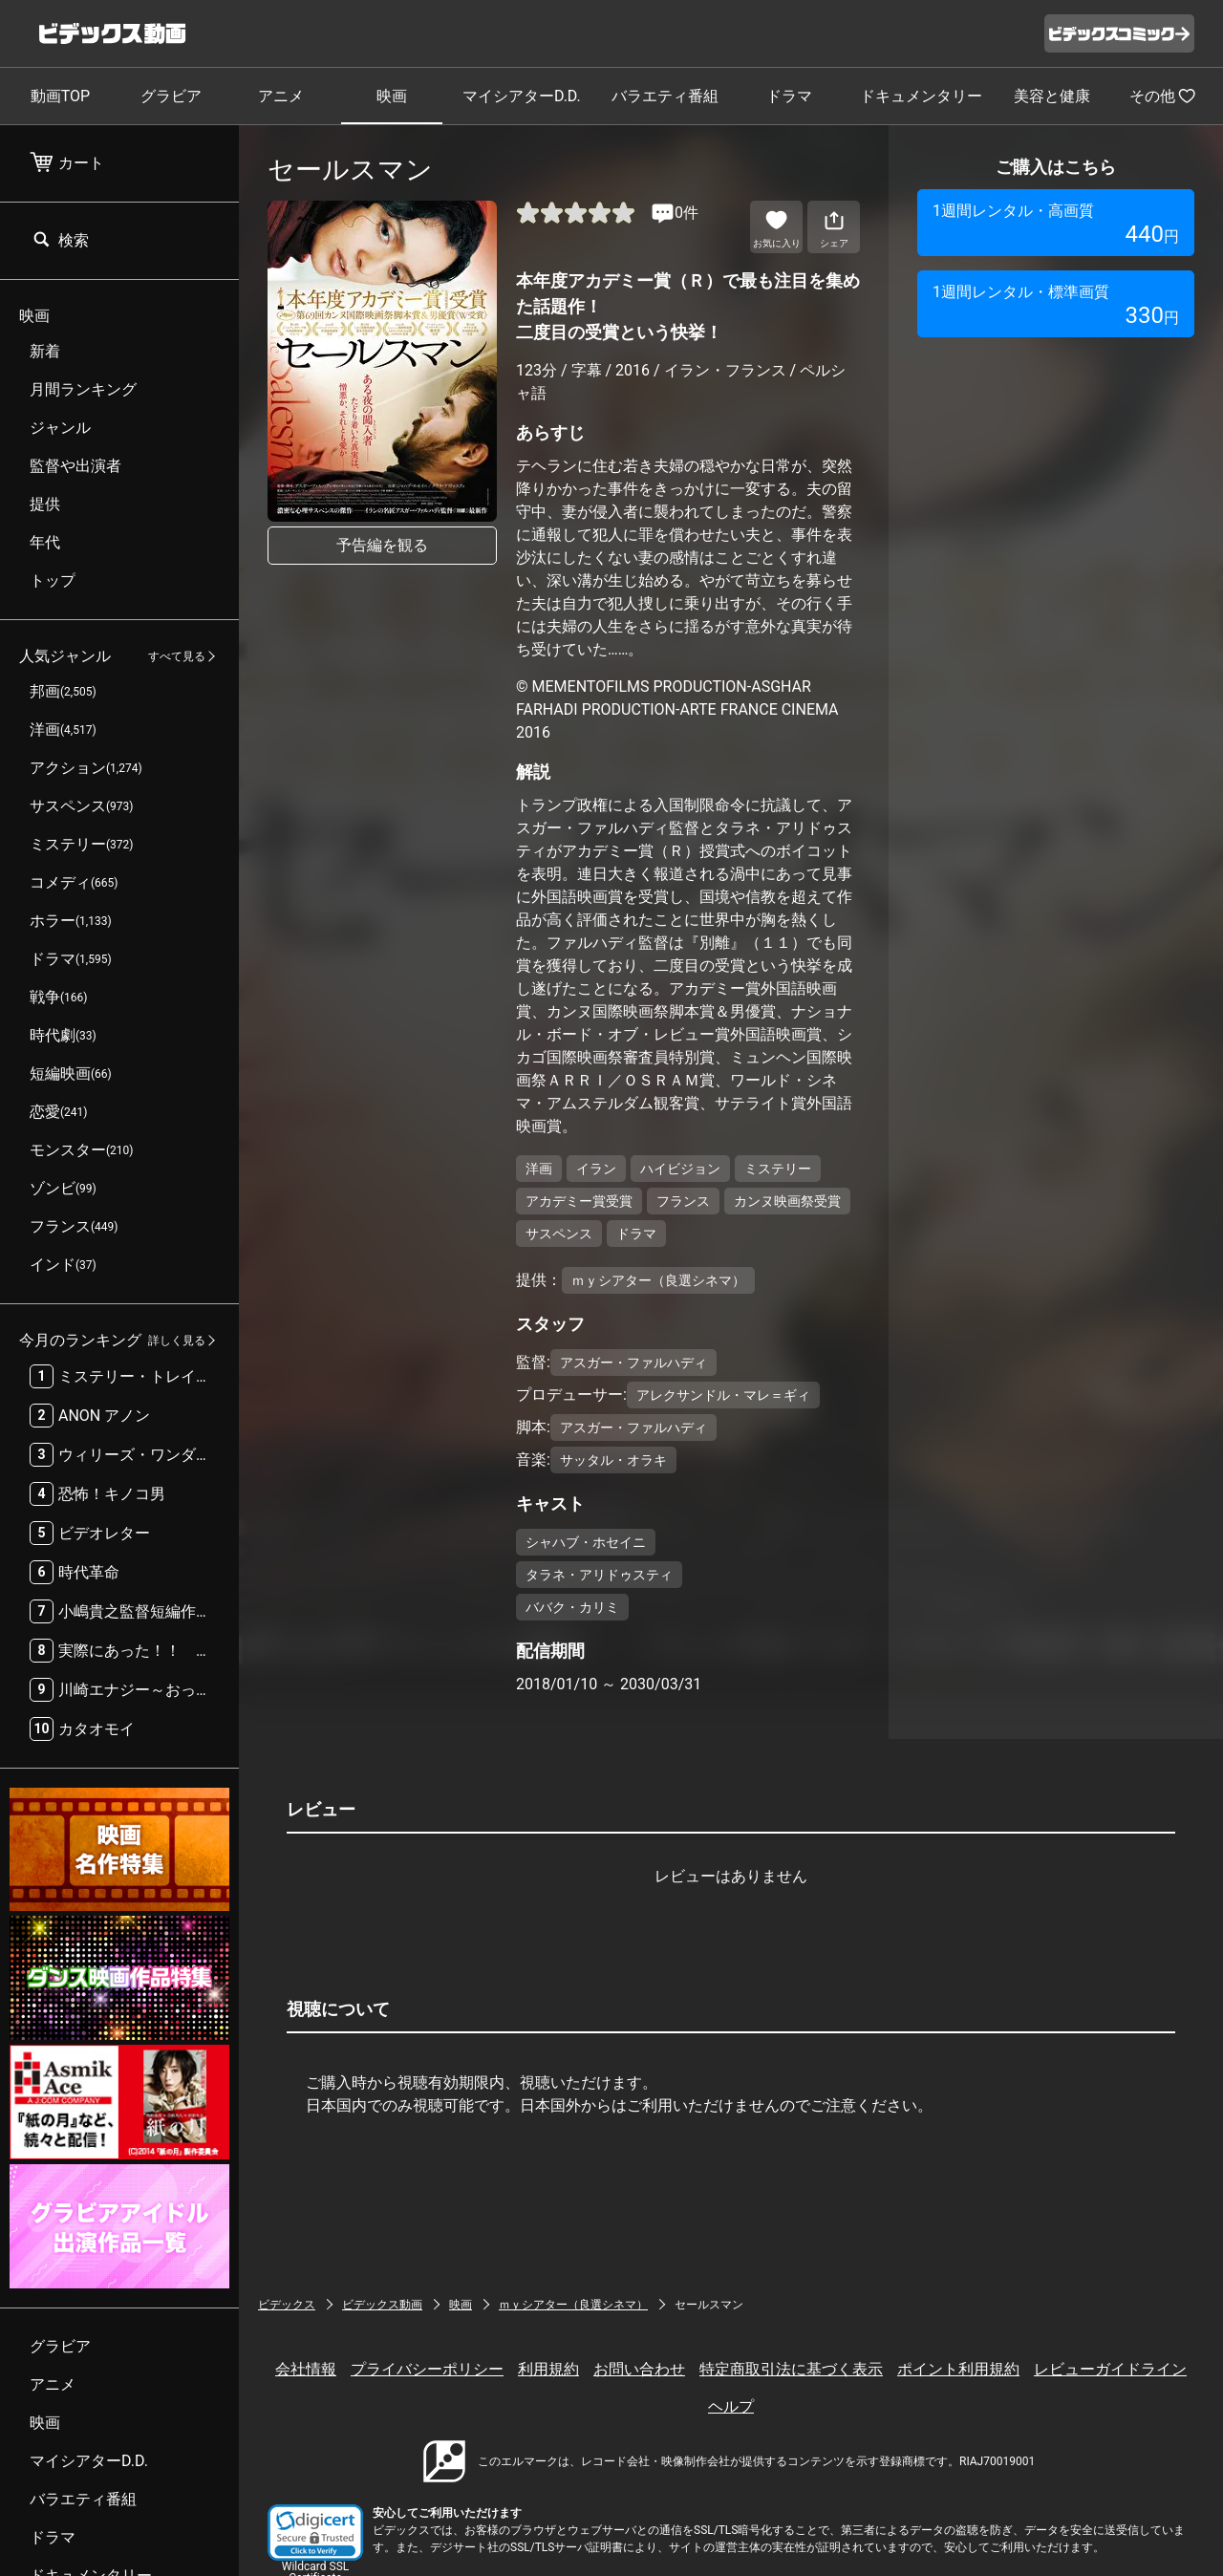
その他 (1162, 95)
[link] (315, 2532)
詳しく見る (176, 1340)
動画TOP (60, 96)
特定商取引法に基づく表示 (791, 2369)
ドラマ (789, 96)
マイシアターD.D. (521, 96)
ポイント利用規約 (958, 2369)
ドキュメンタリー (921, 96)
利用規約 (548, 2369)
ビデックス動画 (382, 2304)
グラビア (171, 96)
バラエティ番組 (665, 96)
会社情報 (305, 2369)
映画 (391, 96)
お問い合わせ (639, 2369)
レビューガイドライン (1110, 2369)
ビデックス (286, 2304)
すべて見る (176, 656)
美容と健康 (1052, 96)
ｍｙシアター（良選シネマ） (573, 2304)
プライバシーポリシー (427, 2369)
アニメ (281, 96)
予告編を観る (382, 545)
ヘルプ (731, 2406)
